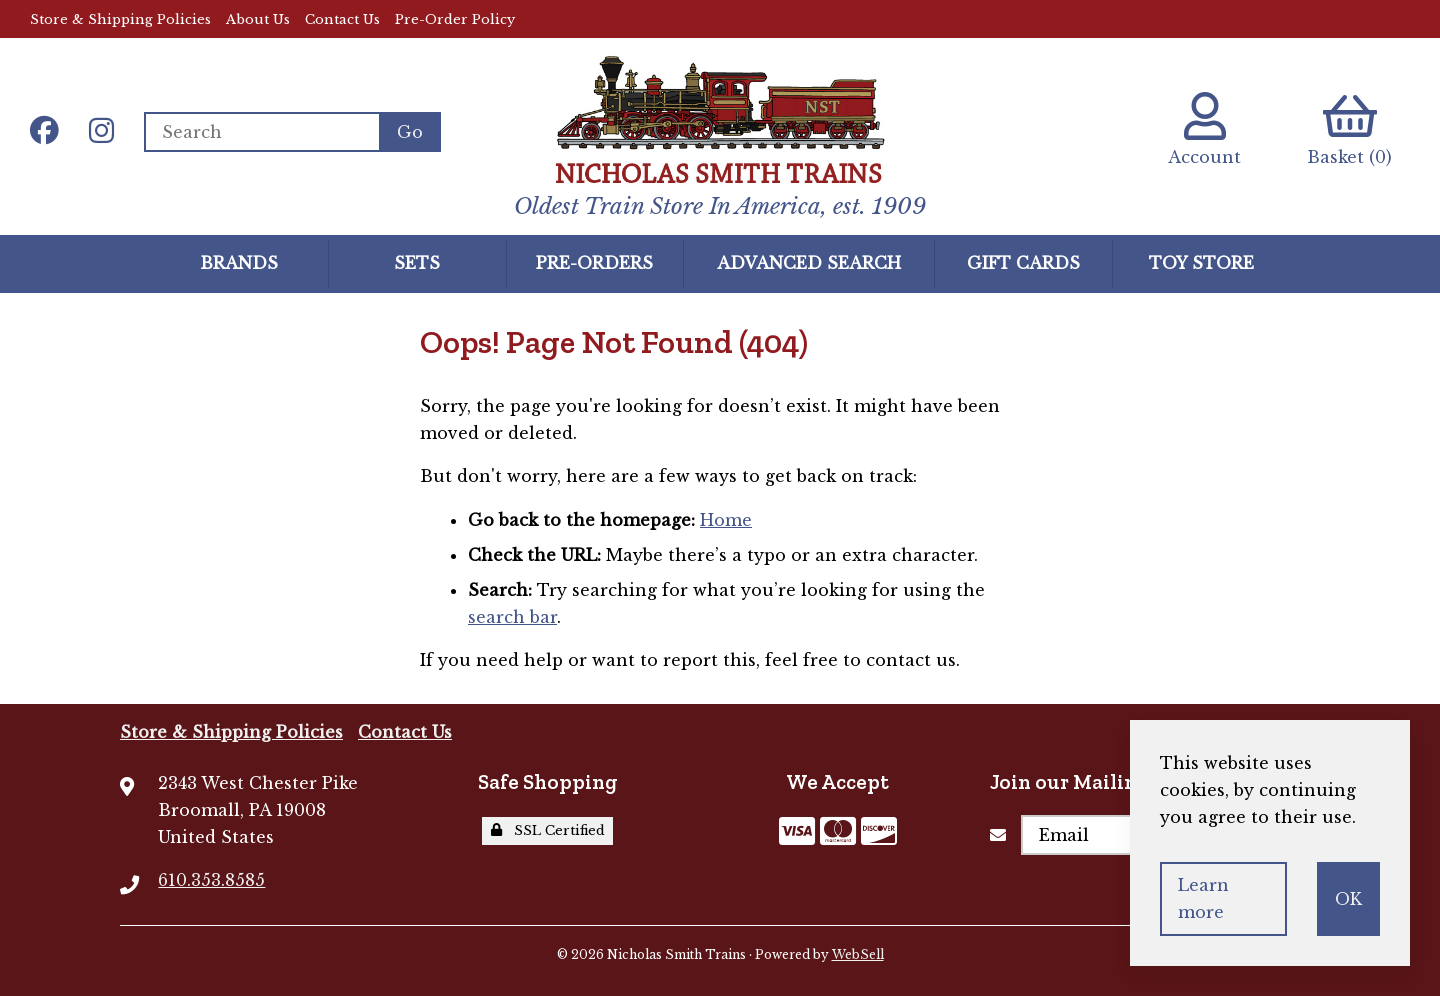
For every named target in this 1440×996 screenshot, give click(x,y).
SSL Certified (548, 830)
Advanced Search (809, 263)
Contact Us (342, 19)
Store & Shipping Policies (120, 19)
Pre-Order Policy (455, 19)
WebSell (858, 954)
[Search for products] (261, 132)
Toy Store (1201, 263)
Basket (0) (1349, 129)
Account (1204, 129)
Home (726, 520)
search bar (512, 617)
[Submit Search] (410, 132)
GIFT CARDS (1023, 263)
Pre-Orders (594, 263)
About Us (258, 19)
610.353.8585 (211, 880)
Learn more (1203, 898)
